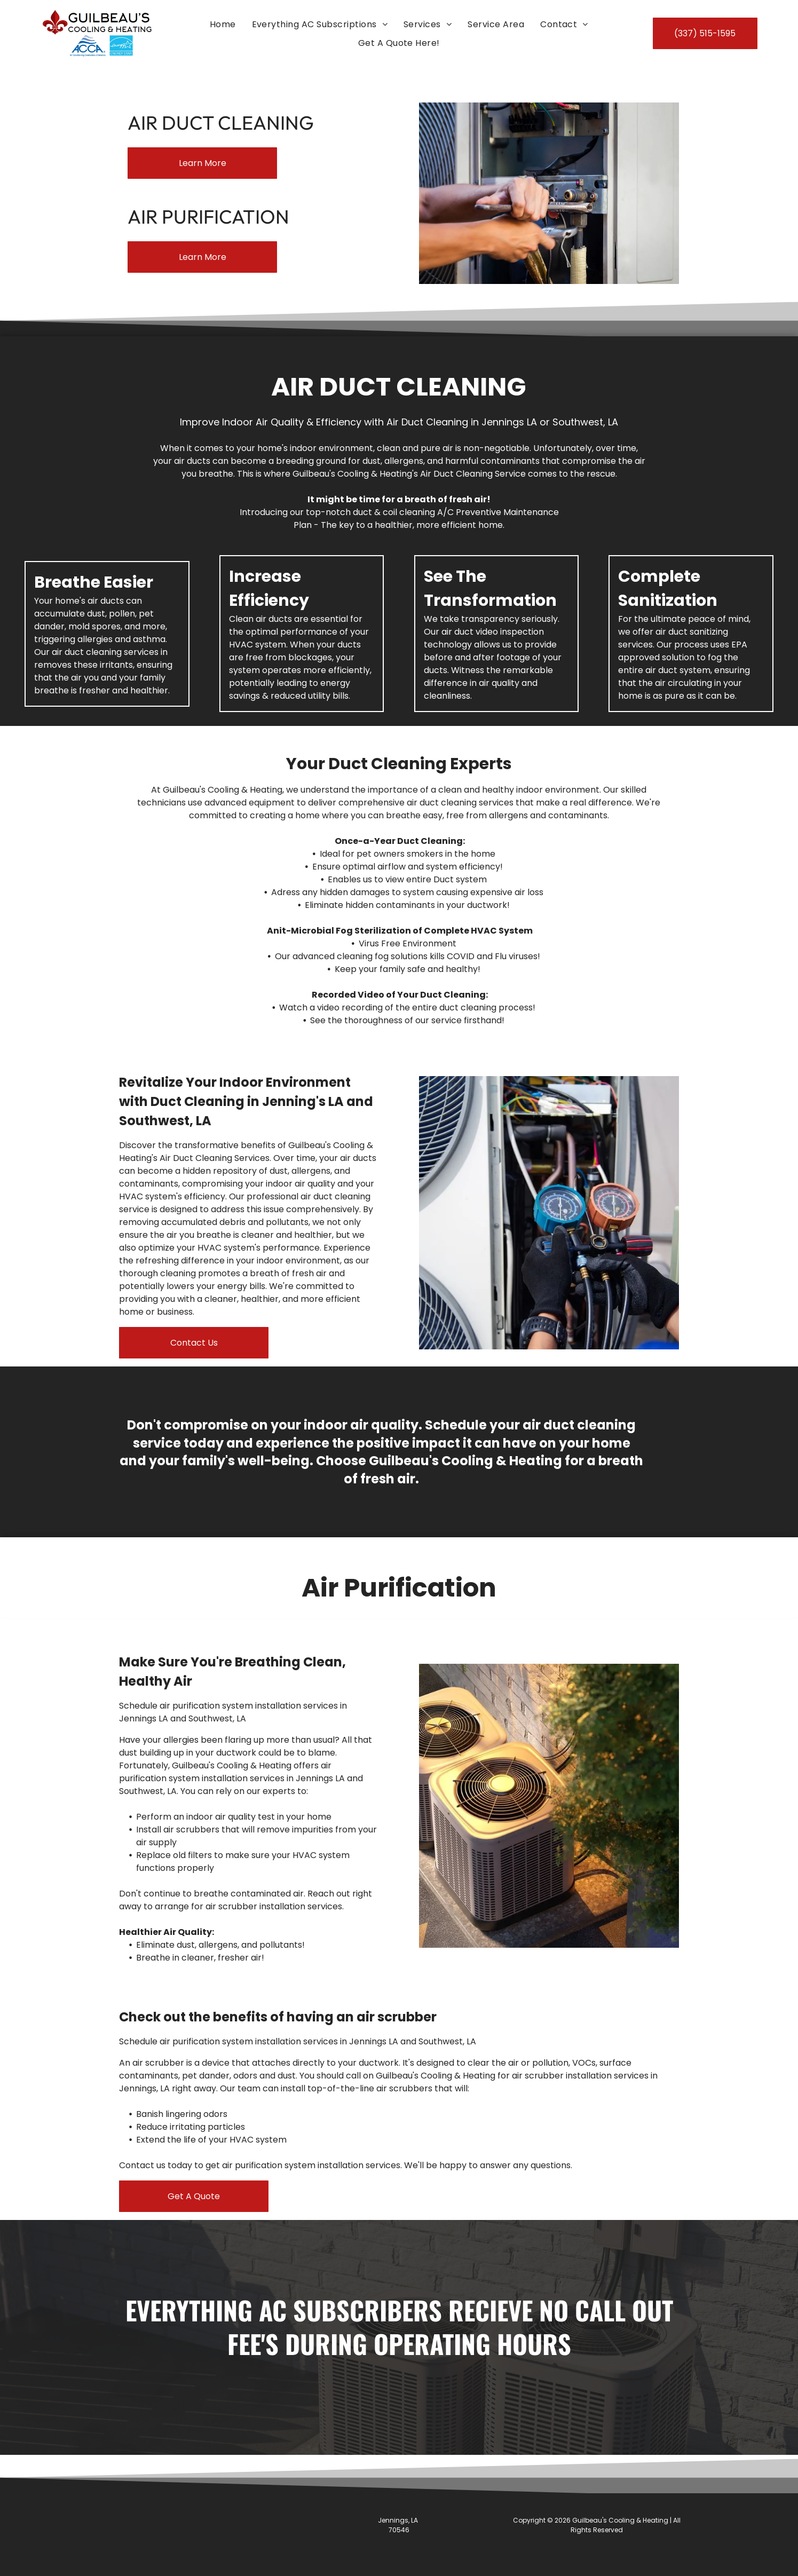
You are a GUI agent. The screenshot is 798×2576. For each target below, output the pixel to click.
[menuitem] (223, 23)
